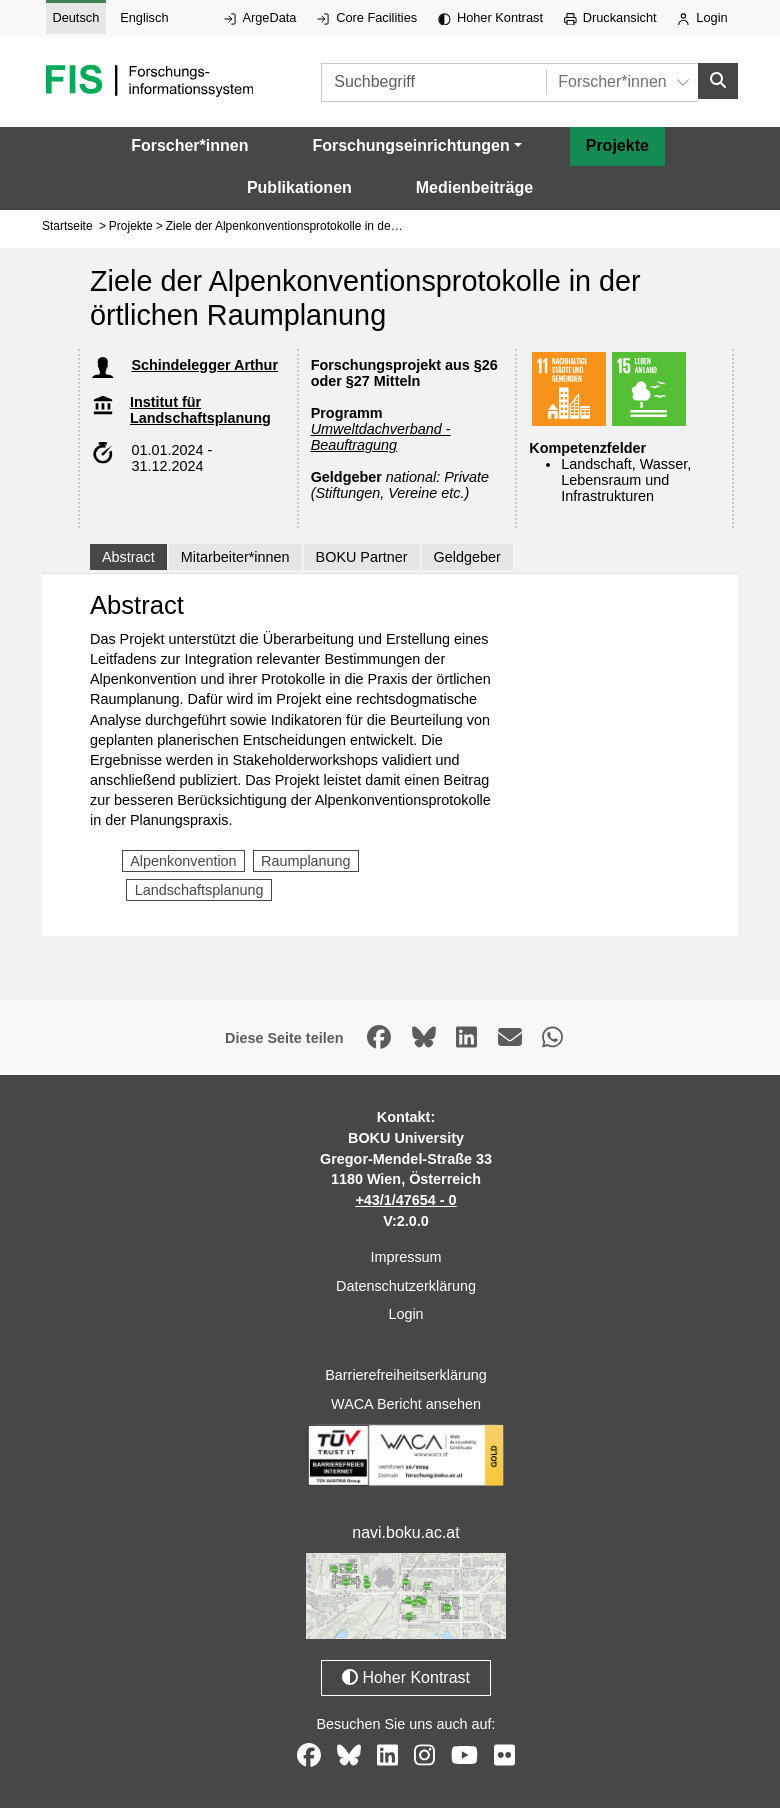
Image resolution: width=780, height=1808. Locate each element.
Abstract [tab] (128, 557)
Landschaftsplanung (199, 890)
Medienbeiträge (474, 187)
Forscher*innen (189, 145)
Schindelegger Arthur (204, 365)
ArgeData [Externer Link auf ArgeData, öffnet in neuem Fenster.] (260, 17)
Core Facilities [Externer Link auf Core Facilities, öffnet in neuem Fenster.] (367, 17)
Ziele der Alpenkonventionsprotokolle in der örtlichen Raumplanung (343, 226)
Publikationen (299, 187)
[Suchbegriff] (433, 82)
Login (702, 17)
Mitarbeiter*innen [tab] (235, 557)
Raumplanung (306, 861)
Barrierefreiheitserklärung (406, 1375)
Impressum (405, 1257)
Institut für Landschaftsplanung (200, 410)
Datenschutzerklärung (406, 1286)
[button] (416, 146)
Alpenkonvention (183, 861)
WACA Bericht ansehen (406, 1404)
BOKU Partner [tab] (362, 557)
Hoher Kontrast (490, 17)
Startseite (67, 226)
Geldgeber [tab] (467, 557)
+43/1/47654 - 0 (405, 1200)
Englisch (144, 17)
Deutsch (75, 17)
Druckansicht (610, 17)
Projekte (617, 145)
